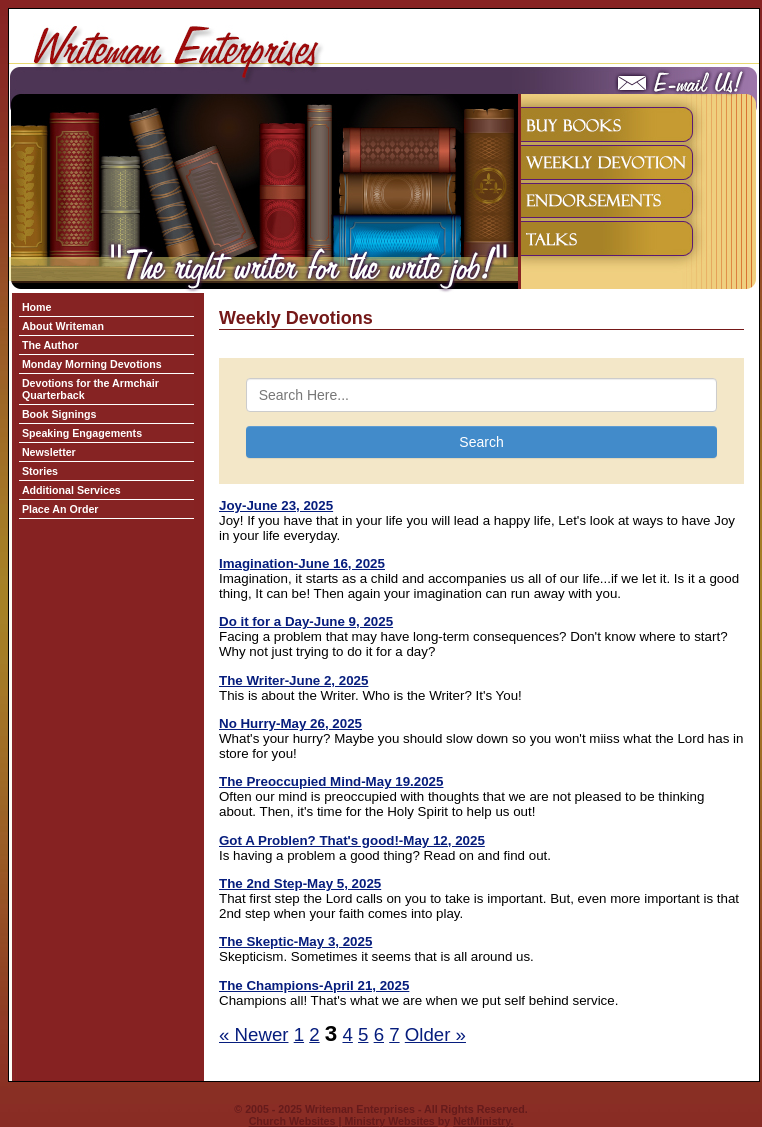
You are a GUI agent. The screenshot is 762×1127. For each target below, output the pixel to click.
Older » (435, 1034)
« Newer (253, 1034)
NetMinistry (481, 1121)
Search (481, 442)
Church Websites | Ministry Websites (343, 1121)
